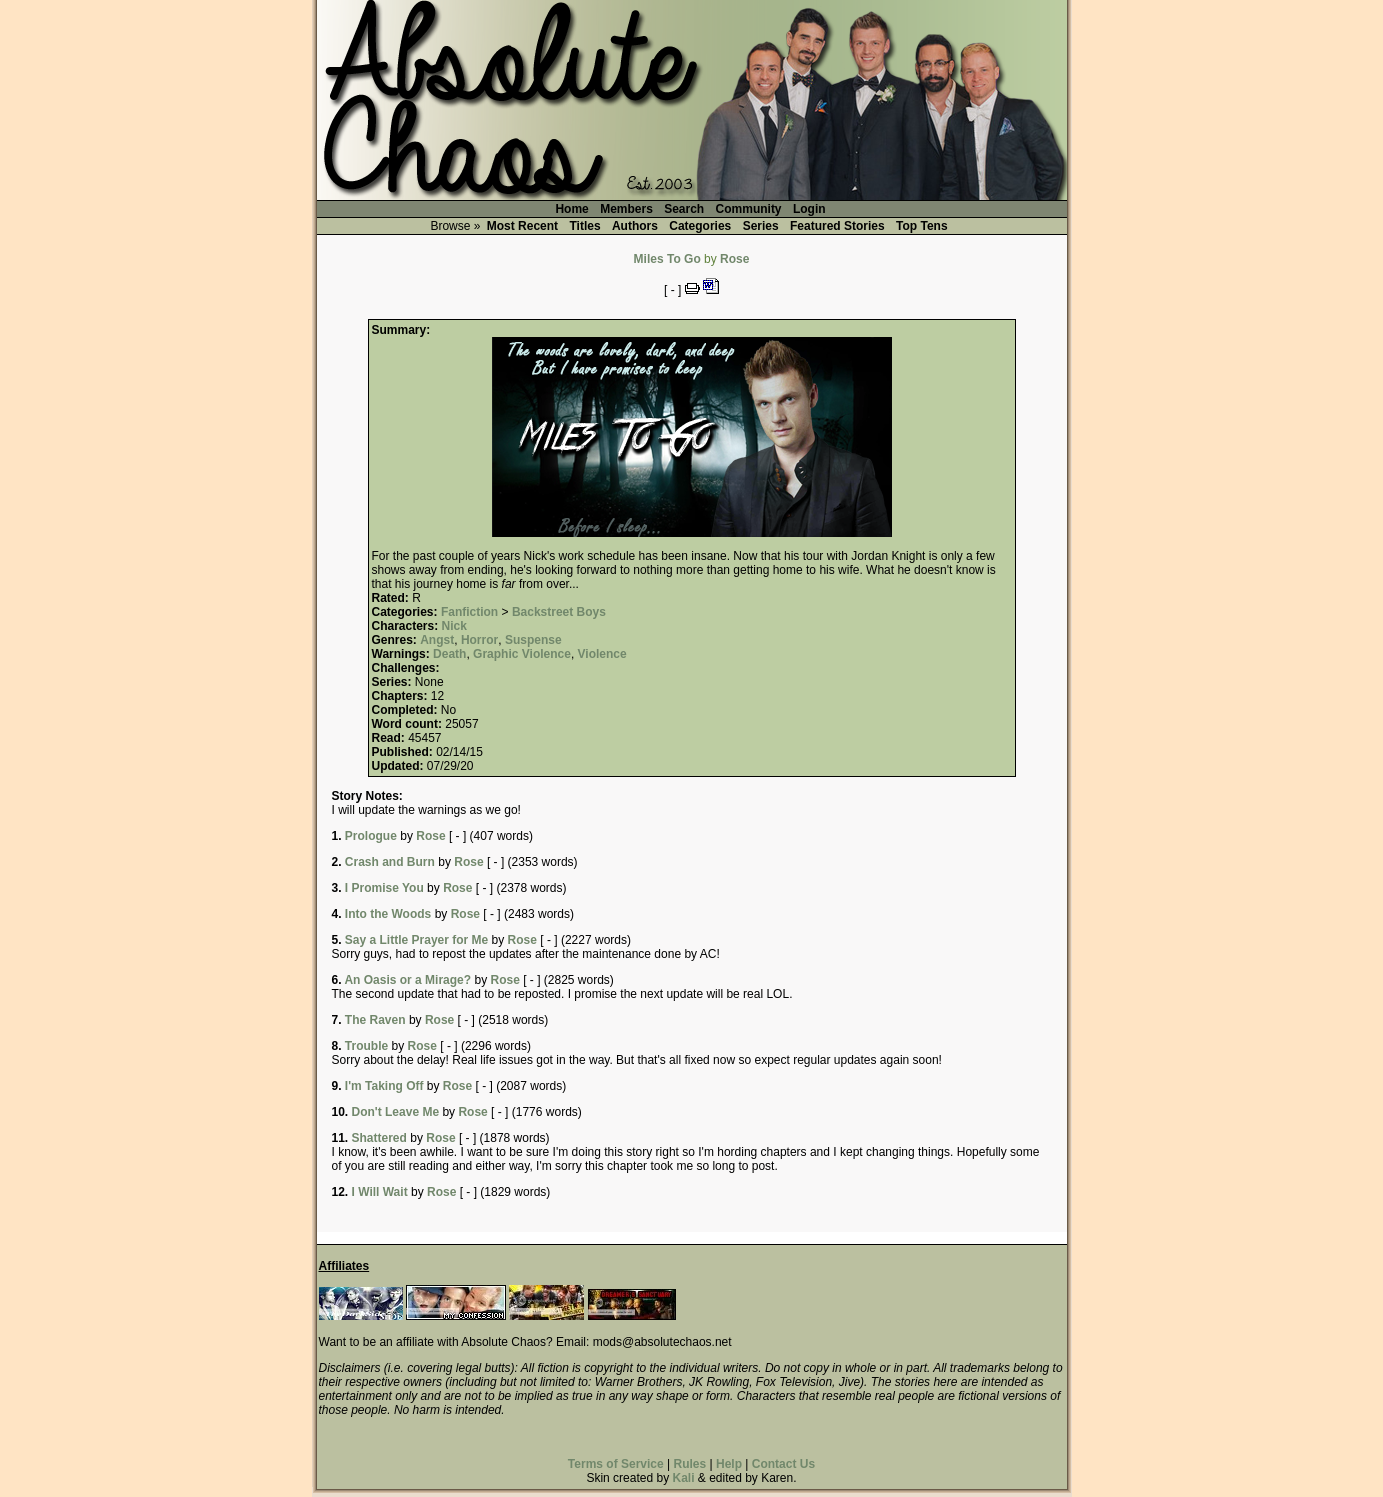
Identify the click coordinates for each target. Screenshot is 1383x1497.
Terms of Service (616, 1464)
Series (761, 226)
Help (729, 1464)
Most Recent (522, 226)
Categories (700, 226)
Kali (683, 1478)
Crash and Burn (390, 862)
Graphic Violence (522, 654)
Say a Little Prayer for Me (416, 940)
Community (749, 209)
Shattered (379, 1138)
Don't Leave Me (396, 1112)
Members (626, 209)
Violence (602, 654)
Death (449, 654)
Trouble (366, 1046)
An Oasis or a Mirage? (407, 980)
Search (684, 209)
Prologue (371, 836)
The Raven (375, 1020)
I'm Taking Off (384, 1086)
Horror (479, 640)
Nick (454, 626)
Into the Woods (388, 914)
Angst (437, 640)
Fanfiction (469, 612)
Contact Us (783, 1464)
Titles (584, 226)
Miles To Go (667, 259)
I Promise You (384, 888)
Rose (734, 259)
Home (571, 209)
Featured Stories (837, 226)
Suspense (533, 640)
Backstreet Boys (559, 612)
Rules (689, 1464)
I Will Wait (380, 1192)
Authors (635, 226)
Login (809, 209)
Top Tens (922, 226)
